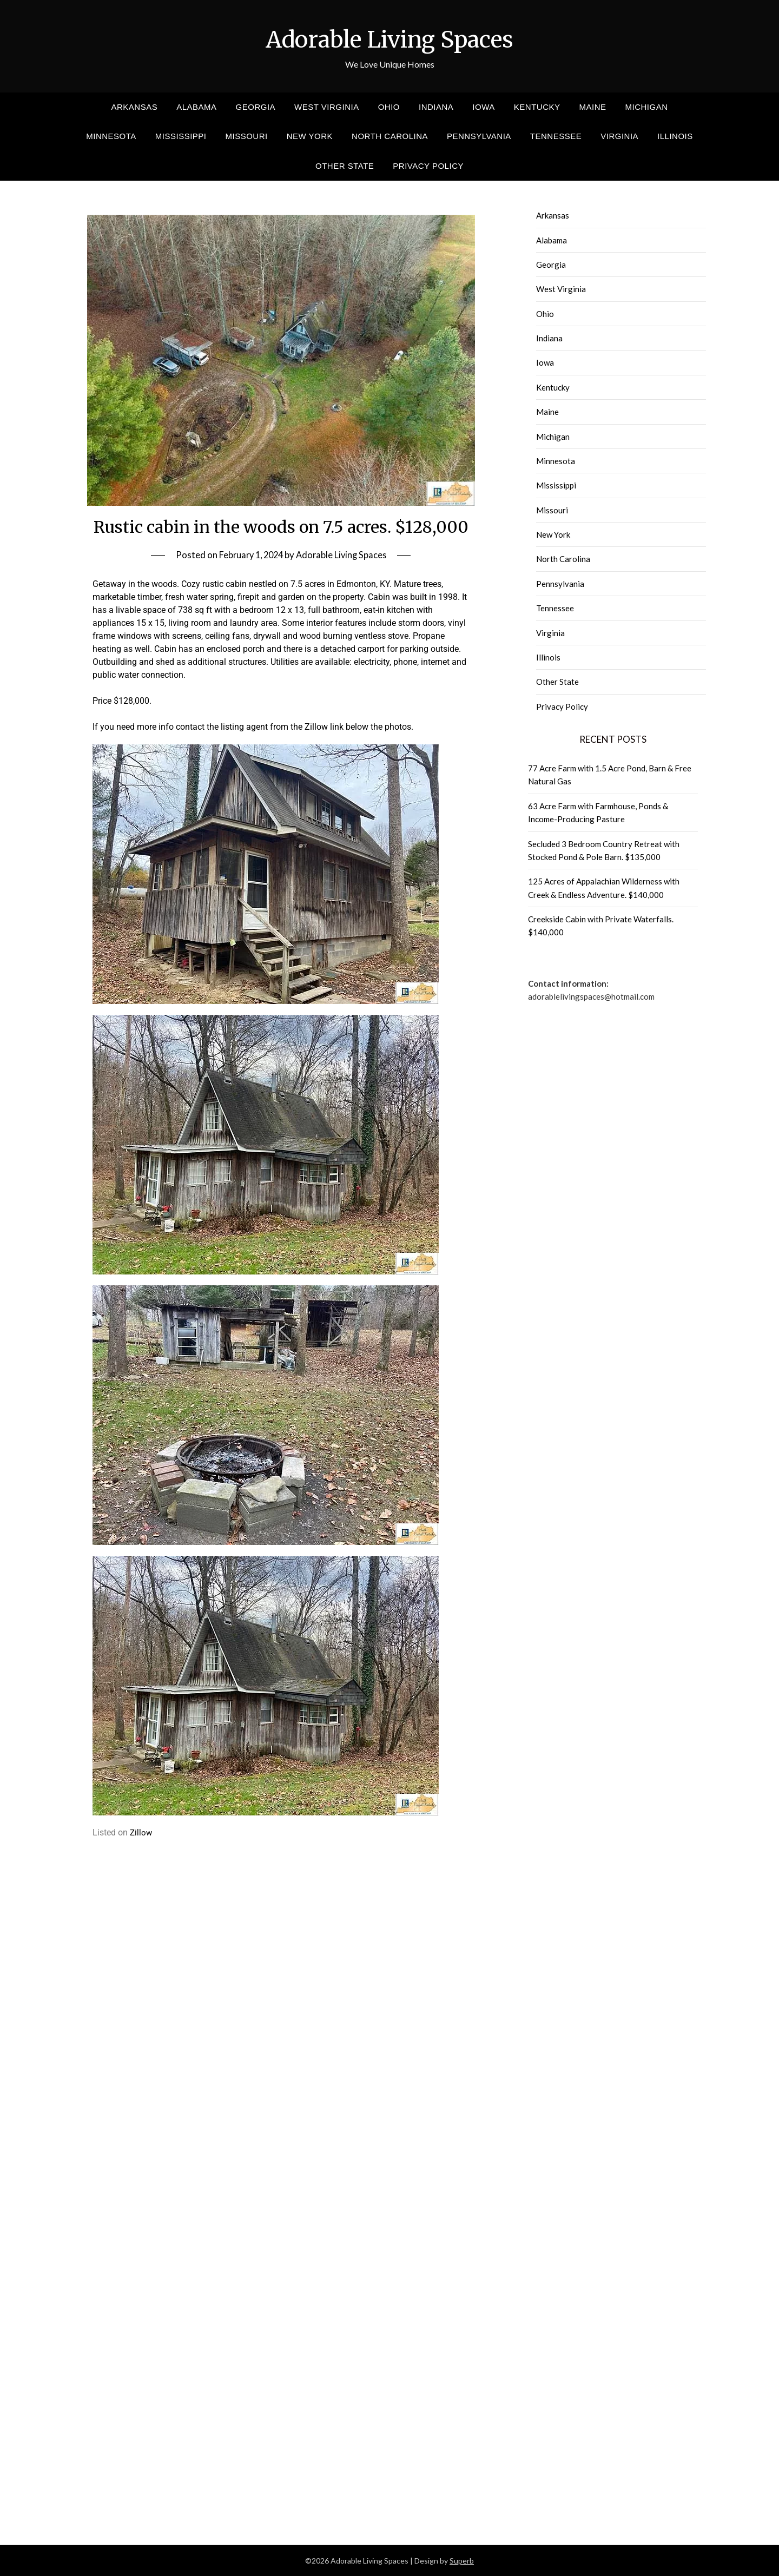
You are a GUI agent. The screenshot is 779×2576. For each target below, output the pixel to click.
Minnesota (111, 136)
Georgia (256, 106)
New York (310, 136)
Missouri (247, 136)
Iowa (483, 106)
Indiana (436, 106)
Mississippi (181, 136)
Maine (592, 106)
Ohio (389, 106)
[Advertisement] (281, 1928)
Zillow (141, 1832)
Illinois (675, 136)
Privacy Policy (428, 165)
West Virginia (326, 106)
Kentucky (537, 106)
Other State (344, 165)
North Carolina (390, 136)
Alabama (196, 106)
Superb (462, 2560)
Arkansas (134, 106)
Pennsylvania (479, 136)
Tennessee (556, 136)
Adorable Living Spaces (389, 38)
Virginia (619, 136)
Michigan (646, 106)
